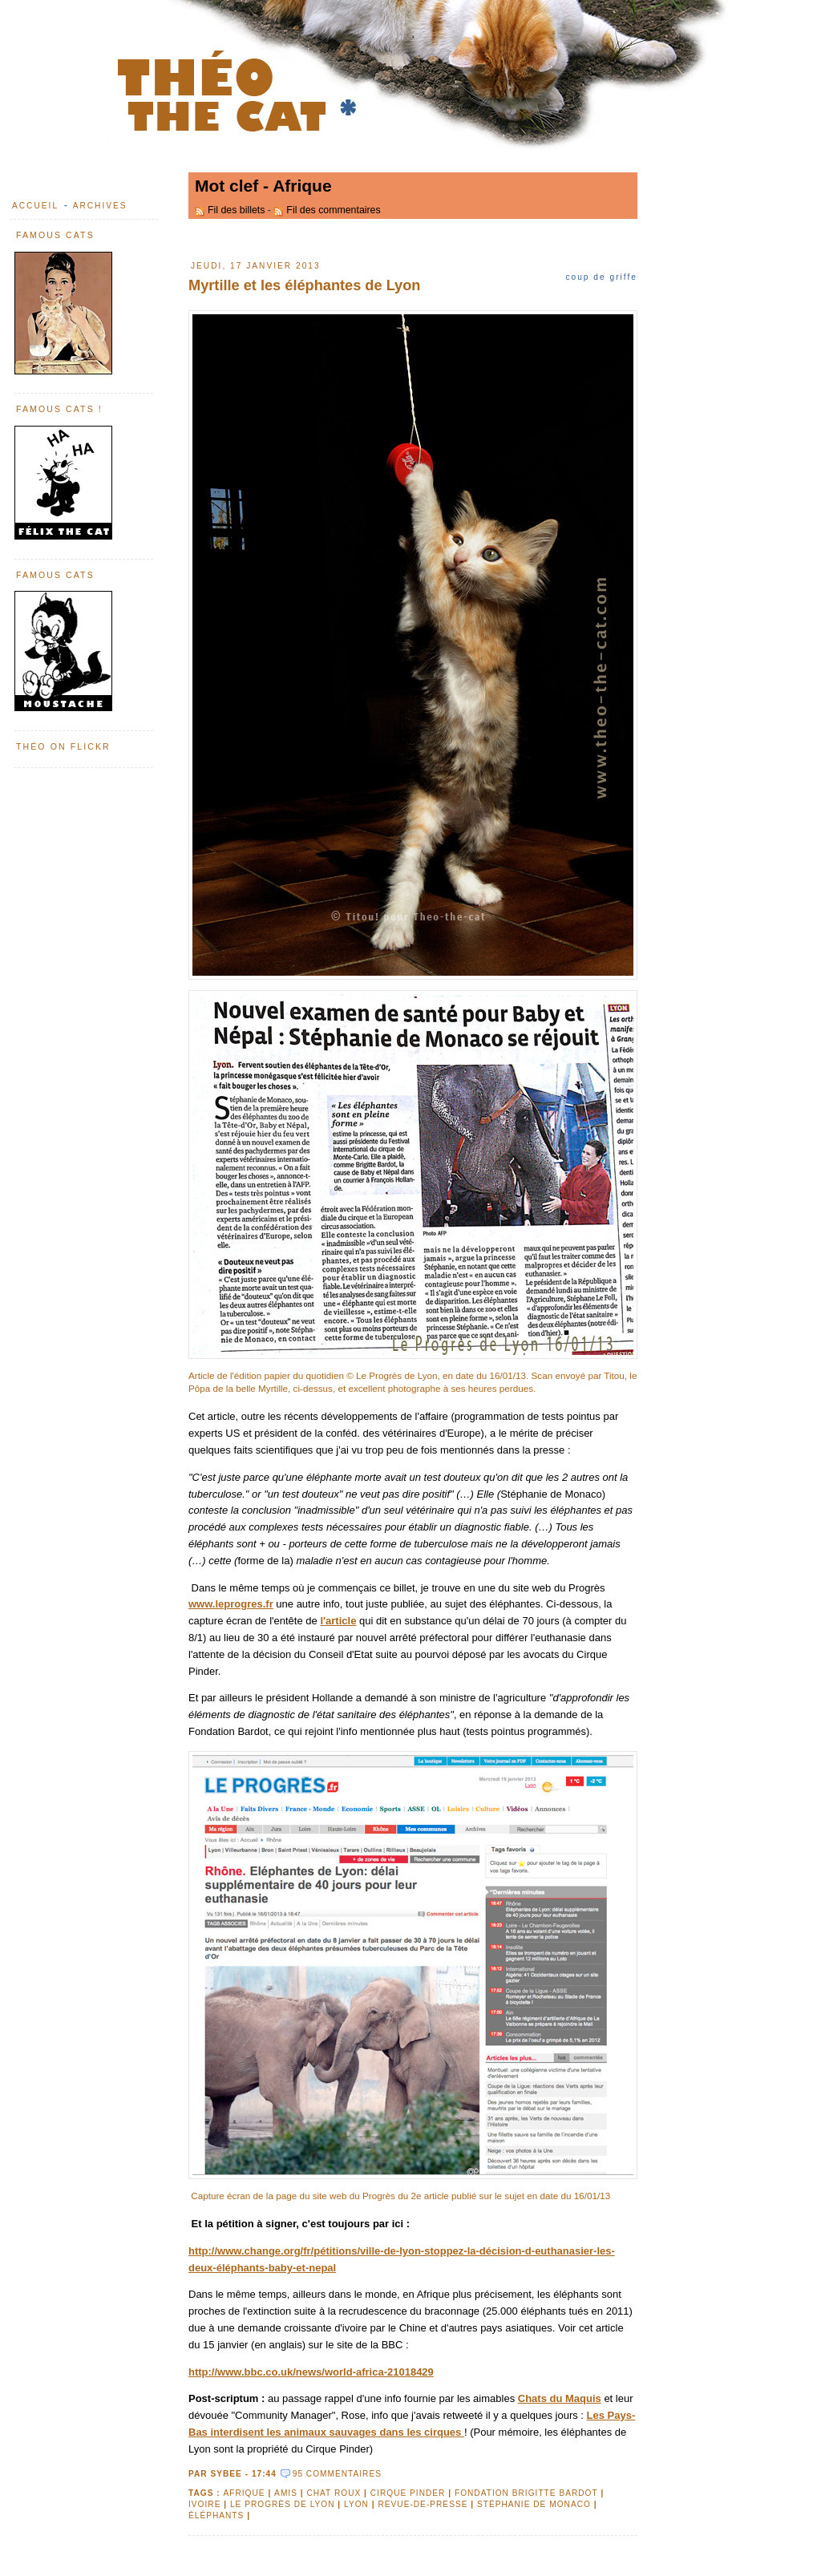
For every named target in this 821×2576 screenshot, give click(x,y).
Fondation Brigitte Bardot (526, 2493)
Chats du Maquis (559, 2398)
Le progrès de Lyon (282, 2504)
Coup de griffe (601, 277)
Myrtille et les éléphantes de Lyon (304, 285)
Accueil (35, 205)
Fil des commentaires (333, 210)
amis (285, 2493)
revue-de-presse (422, 2504)
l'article (338, 1621)
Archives (100, 205)
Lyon (356, 2504)
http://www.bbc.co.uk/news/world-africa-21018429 (311, 2372)
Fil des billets (236, 210)
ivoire (204, 2504)
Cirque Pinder (408, 2493)
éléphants (216, 2515)
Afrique (244, 2493)
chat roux (333, 2493)
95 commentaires (337, 2473)
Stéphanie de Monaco (534, 2504)
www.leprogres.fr (230, 1604)
